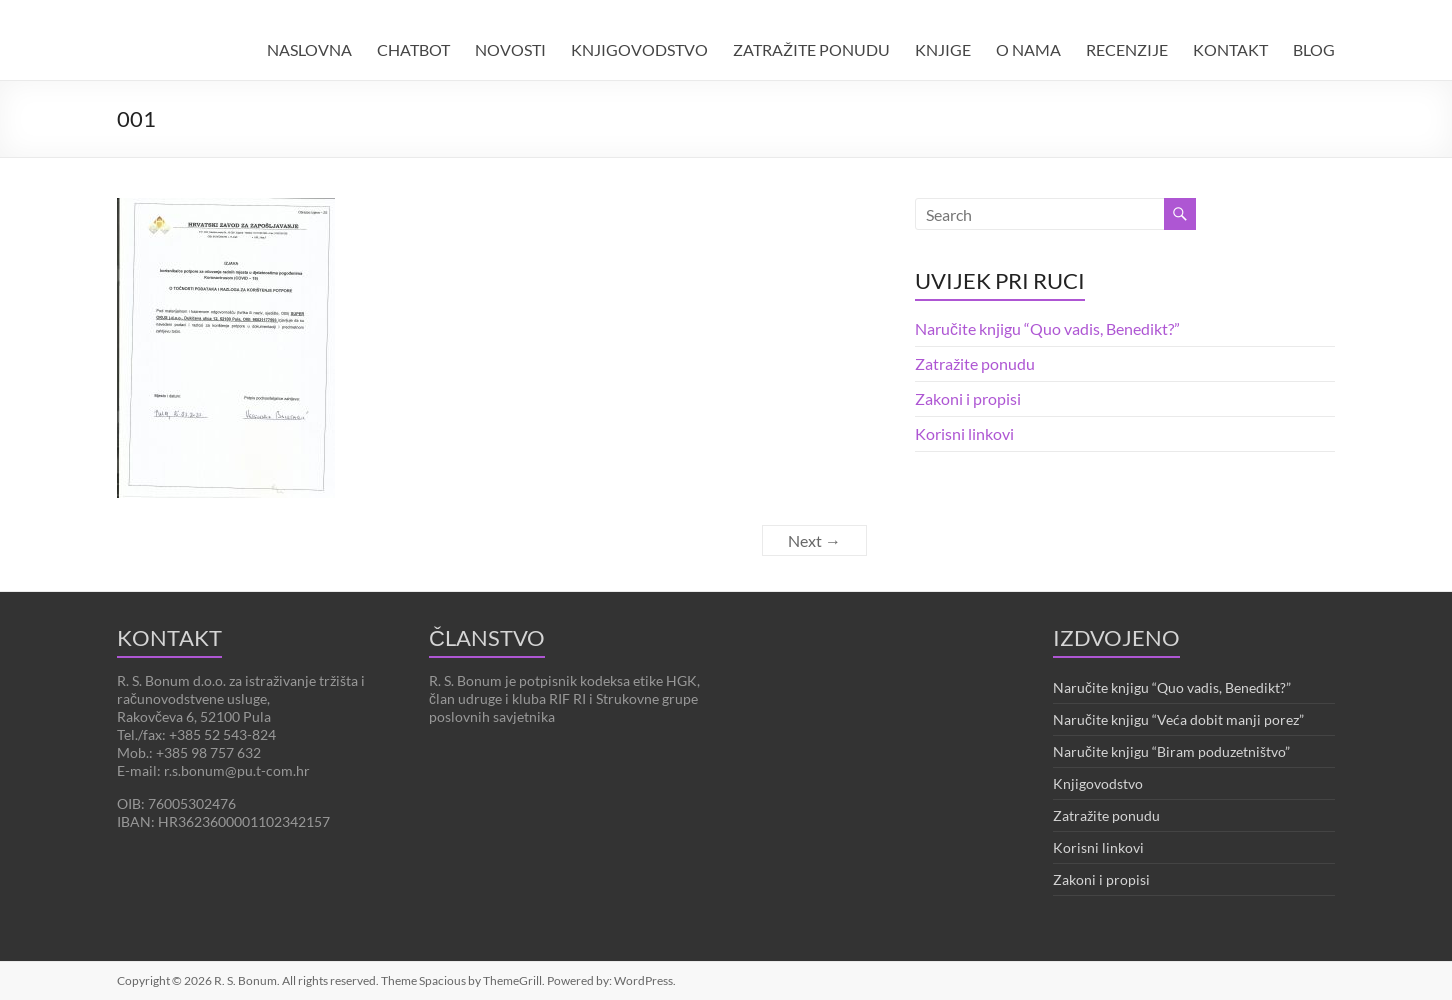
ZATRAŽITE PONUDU (811, 49)
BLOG (1314, 49)
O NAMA (1028, 49)
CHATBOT (413, 49)
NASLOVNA (309, 49)
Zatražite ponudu (975, 363)
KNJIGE (943, 49)
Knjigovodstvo (1098, 783)
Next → (814, 540)
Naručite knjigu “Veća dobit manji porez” (1178, 719)
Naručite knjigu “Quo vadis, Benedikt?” (1047, 328)
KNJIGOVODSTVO (639, 49)
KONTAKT (1230, 49)
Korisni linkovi (964, 433)
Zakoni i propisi (968, 398)
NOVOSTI (510, 49)
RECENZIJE (1127, 49)
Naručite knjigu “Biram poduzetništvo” (1171, 751)
